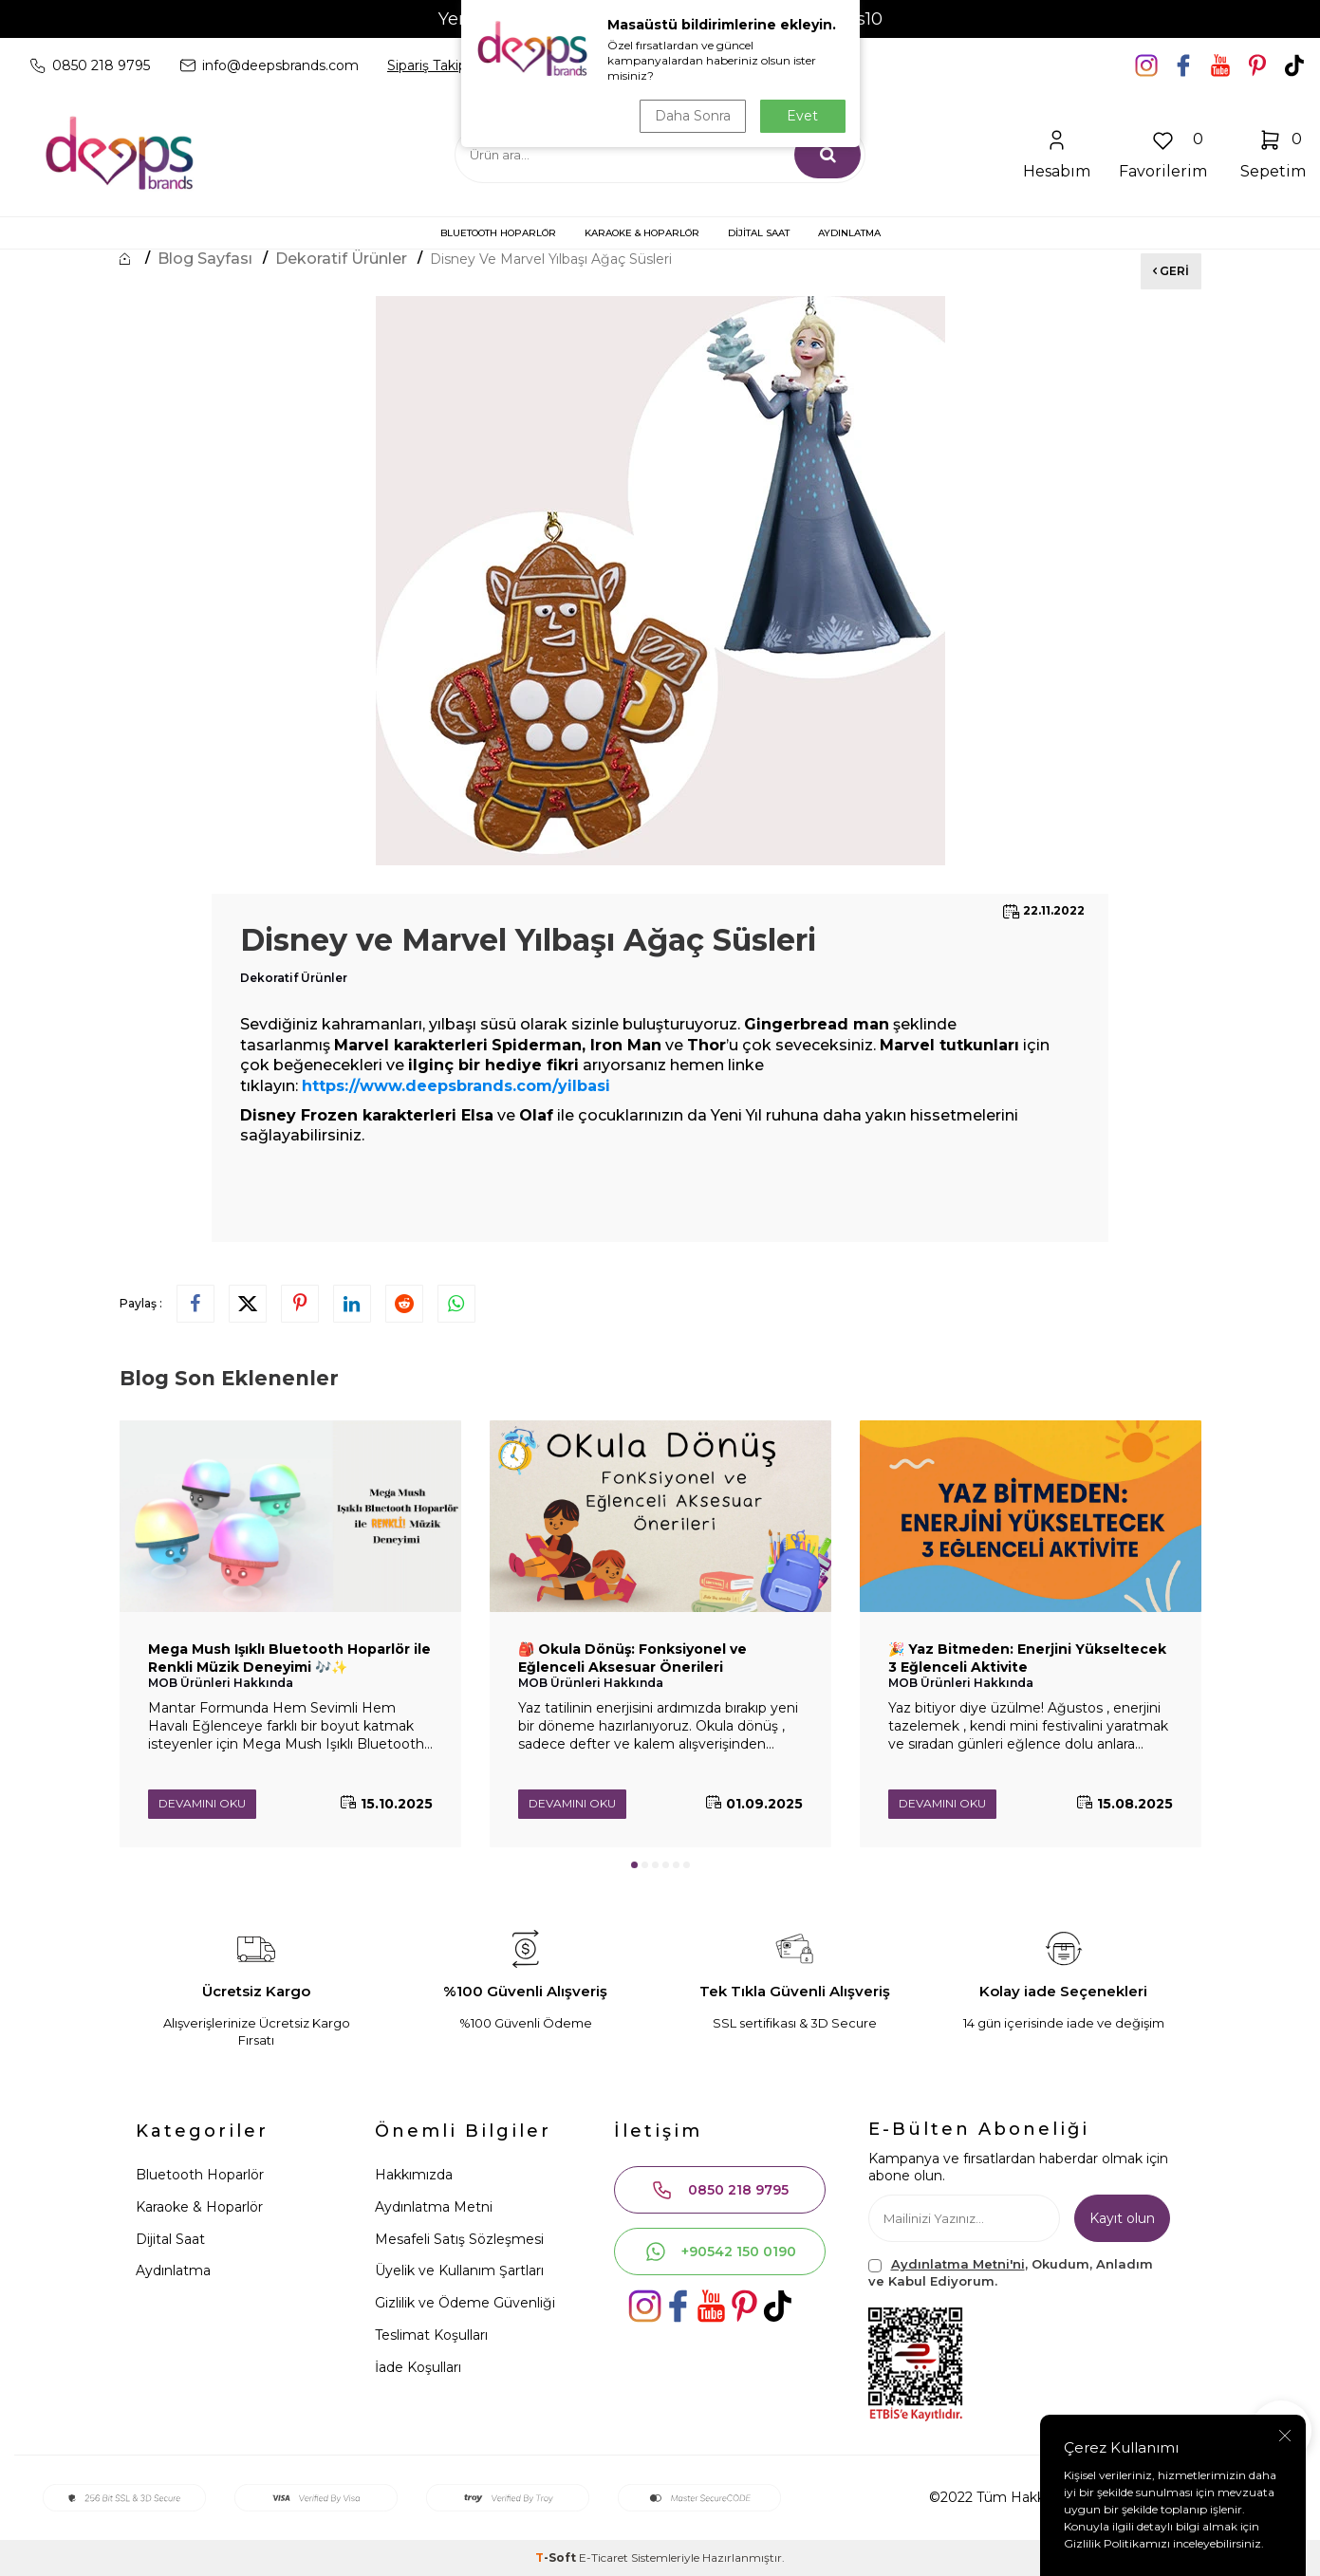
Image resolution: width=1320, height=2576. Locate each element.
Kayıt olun (1122, 2218)
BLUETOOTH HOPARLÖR (498, 233)
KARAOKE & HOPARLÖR (642, 233)
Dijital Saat (170, 2239)
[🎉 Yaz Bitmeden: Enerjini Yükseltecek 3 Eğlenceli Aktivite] (1030, 1516)
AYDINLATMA (849, 233)
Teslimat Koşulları (431, 2335)
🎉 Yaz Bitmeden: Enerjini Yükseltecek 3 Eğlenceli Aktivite (1027, 1658)
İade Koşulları (418, 2367)
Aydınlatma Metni (434, 2206)
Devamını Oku (202, 1803)
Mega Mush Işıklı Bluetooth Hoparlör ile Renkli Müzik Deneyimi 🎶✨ (289, 1658)
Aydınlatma (173, 2270)
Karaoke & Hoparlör (199, 2206)
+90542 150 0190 (720, 2251)
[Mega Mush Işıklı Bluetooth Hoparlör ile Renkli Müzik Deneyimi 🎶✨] (290, 1516)
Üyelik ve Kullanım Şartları (459, 2270)
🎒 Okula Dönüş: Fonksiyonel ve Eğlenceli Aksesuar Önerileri (632, 1658)
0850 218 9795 (720, 2189)
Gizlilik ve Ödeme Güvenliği (465, 2302)
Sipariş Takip (427, 65)
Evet (802, 115)
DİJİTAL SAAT (759, 233)
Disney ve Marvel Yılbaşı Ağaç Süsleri (551, 259)
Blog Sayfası (205, 259)
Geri (1171, 271)
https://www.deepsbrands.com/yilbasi (456, 1086)
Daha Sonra (693, 115)
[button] (634, 1865)
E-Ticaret (603, 2557)
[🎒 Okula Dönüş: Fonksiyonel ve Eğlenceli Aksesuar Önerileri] (660, 1516)
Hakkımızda (414, 2174)
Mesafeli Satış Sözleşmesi (459, 2239)
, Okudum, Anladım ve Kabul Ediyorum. (1010, 2272)
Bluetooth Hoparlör (200, 2174)
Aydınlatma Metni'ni (958, 2263)
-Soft (557, 2557)
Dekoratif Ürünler (341, 259)
